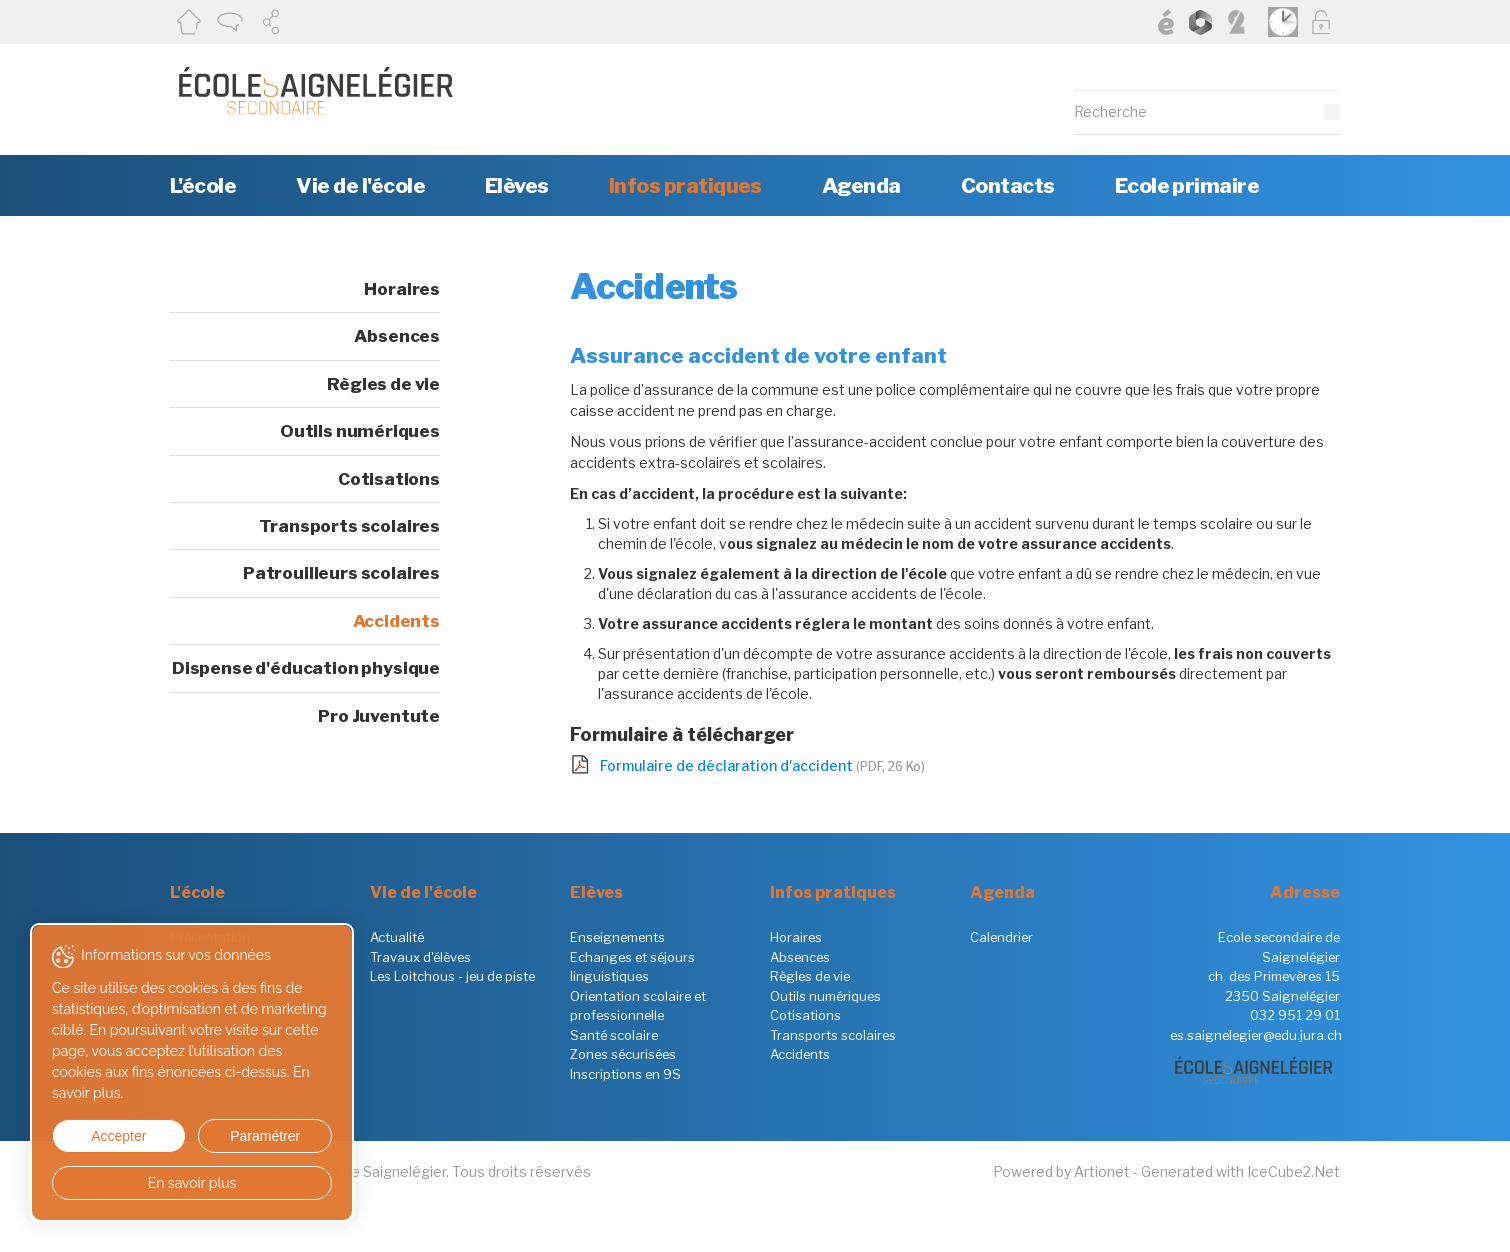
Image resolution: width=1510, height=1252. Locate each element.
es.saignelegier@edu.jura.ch (1256, 1035)
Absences (397, 336)
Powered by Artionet (1061, 1171)
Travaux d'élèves (420, 957)
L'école (203, 185)
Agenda (861, 185)
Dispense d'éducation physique (306, 668)
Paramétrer (265, 1136)
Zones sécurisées (623, 1054)
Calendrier (1001, 937)
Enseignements (617, 937)
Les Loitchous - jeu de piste (452, 976)
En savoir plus (192, 1183)
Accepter (118, 1136)
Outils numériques (360, 431)
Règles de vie (383, 384)
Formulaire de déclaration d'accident (762, 765)
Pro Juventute (379, 716)
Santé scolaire (614, 1035)
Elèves (517, 185)
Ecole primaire (1187, 185)
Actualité (397, 937)
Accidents (396, 621)
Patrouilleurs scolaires (341, 573)
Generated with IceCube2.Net (1240, 1171)
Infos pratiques (685, 185)
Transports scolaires (349, 526)
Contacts (1008, 185)
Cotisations (389, 479)
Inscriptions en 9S (625, 1074)
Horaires (402, 289)
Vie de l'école (360, 185)
